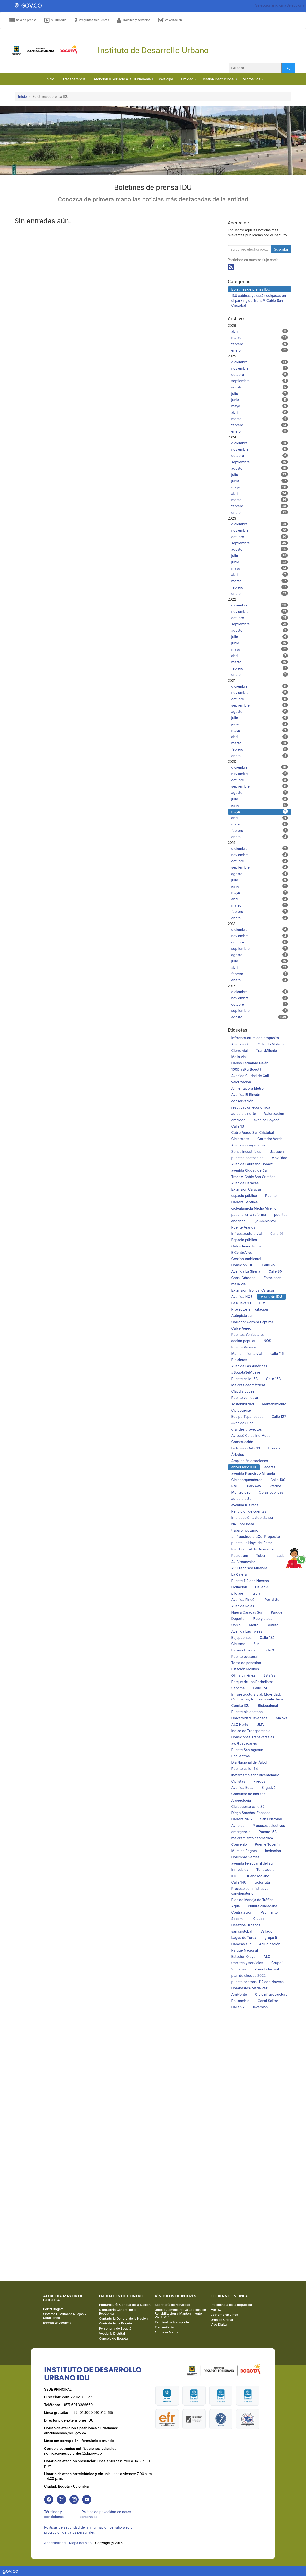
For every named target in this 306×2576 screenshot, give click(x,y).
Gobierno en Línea (224, 2317)
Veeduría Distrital (112, 2336)
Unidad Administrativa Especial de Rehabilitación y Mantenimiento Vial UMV (180, 2316)
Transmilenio (164, 2330)
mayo (259, 406)
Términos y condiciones (54, 2516)
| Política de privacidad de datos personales (105, 2516)
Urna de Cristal (222, 2322)
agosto (259, 387)
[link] (49, 2502)
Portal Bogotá (53, 2311)
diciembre (259, 362)
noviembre (259, 368)
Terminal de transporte (172, 2325)
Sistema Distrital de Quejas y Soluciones (64, 2318)
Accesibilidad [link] (55, 2543)
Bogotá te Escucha (57, 2325)
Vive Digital (219, 2327)
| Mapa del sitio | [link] (81, 2543)
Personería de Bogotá (115, 2331)
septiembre (259, 381)
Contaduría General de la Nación (123, 2321)
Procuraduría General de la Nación (125, 2307)
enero (259, 350)
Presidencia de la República (231, 2307)
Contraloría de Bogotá (115, 2326)
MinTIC (216, 2312)
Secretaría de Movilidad (172, 2307)
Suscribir (281, 249)
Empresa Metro (166, 2335)
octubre (259, 374)
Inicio (22, 96)
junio (259, 399)
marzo (259, 337)
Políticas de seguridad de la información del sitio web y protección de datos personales (88, 2531)
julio (259, 393)
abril (259, 331)
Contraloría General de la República (117, 2314)
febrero (259, 344)
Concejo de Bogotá (113, 2341)
